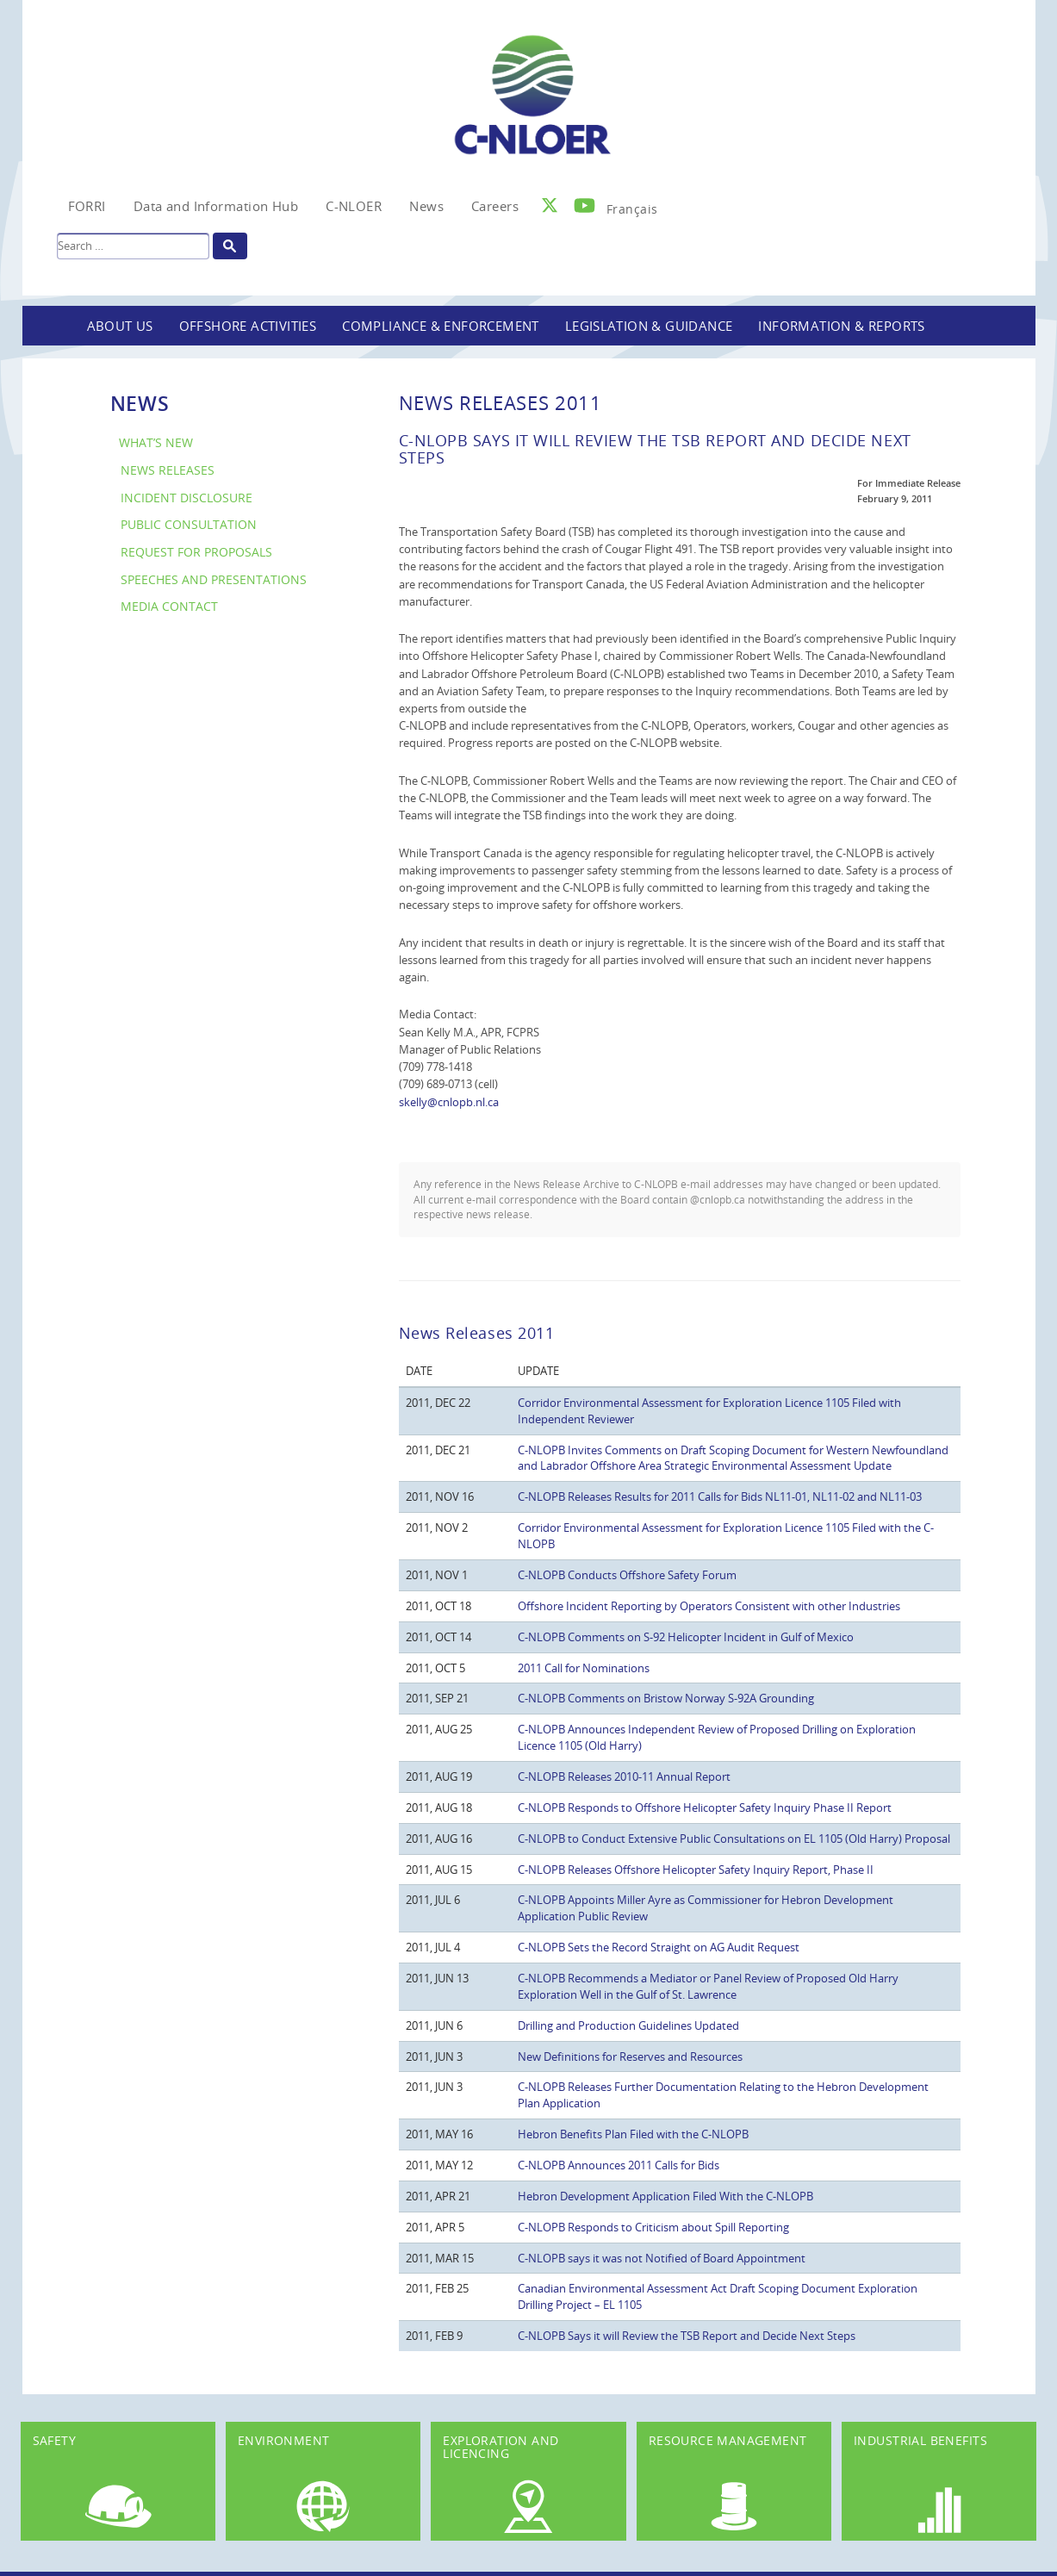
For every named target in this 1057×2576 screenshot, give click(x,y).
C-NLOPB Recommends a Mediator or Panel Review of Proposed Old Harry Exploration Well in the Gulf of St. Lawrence (708, 1986)
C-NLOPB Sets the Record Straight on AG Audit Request (658, 1947)
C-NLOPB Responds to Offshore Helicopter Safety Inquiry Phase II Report (705, 1807)
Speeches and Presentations (214, 579)
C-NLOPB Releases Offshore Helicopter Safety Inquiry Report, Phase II (696, 1869)
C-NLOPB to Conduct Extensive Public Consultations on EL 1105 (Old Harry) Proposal (734, 1838)
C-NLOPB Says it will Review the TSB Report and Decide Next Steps (686, 2335)
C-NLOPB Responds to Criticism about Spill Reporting (653, 2227)
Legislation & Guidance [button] (649, 325)
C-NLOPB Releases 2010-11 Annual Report (624, 1776)
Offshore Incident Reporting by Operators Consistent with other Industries (709, 1606)
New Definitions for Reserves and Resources (630, 2056)
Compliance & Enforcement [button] (440, 325)
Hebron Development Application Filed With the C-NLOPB (665, 2196)
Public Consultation (189, 524)
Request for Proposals (196, 552)
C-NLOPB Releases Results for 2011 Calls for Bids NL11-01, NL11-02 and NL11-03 (720, 1496)
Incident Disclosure (186, 497)
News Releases (168, 470)
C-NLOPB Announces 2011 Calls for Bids (618, 2165)
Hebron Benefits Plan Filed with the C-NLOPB (633, 2134)
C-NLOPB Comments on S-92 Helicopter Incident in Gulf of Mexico (686, 1637)
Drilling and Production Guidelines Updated (628, 2025)
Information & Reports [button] (841, 325)
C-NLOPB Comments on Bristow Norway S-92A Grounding (666, 1698)
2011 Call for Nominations (584, 1668)
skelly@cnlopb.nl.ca (449, 1102)
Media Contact (169, 606)
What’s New (156, 442)
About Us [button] (120, 325)
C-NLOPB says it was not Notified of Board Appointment (661, 2258)
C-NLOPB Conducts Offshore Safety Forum (627, 1575)
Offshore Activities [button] (248, 325)
